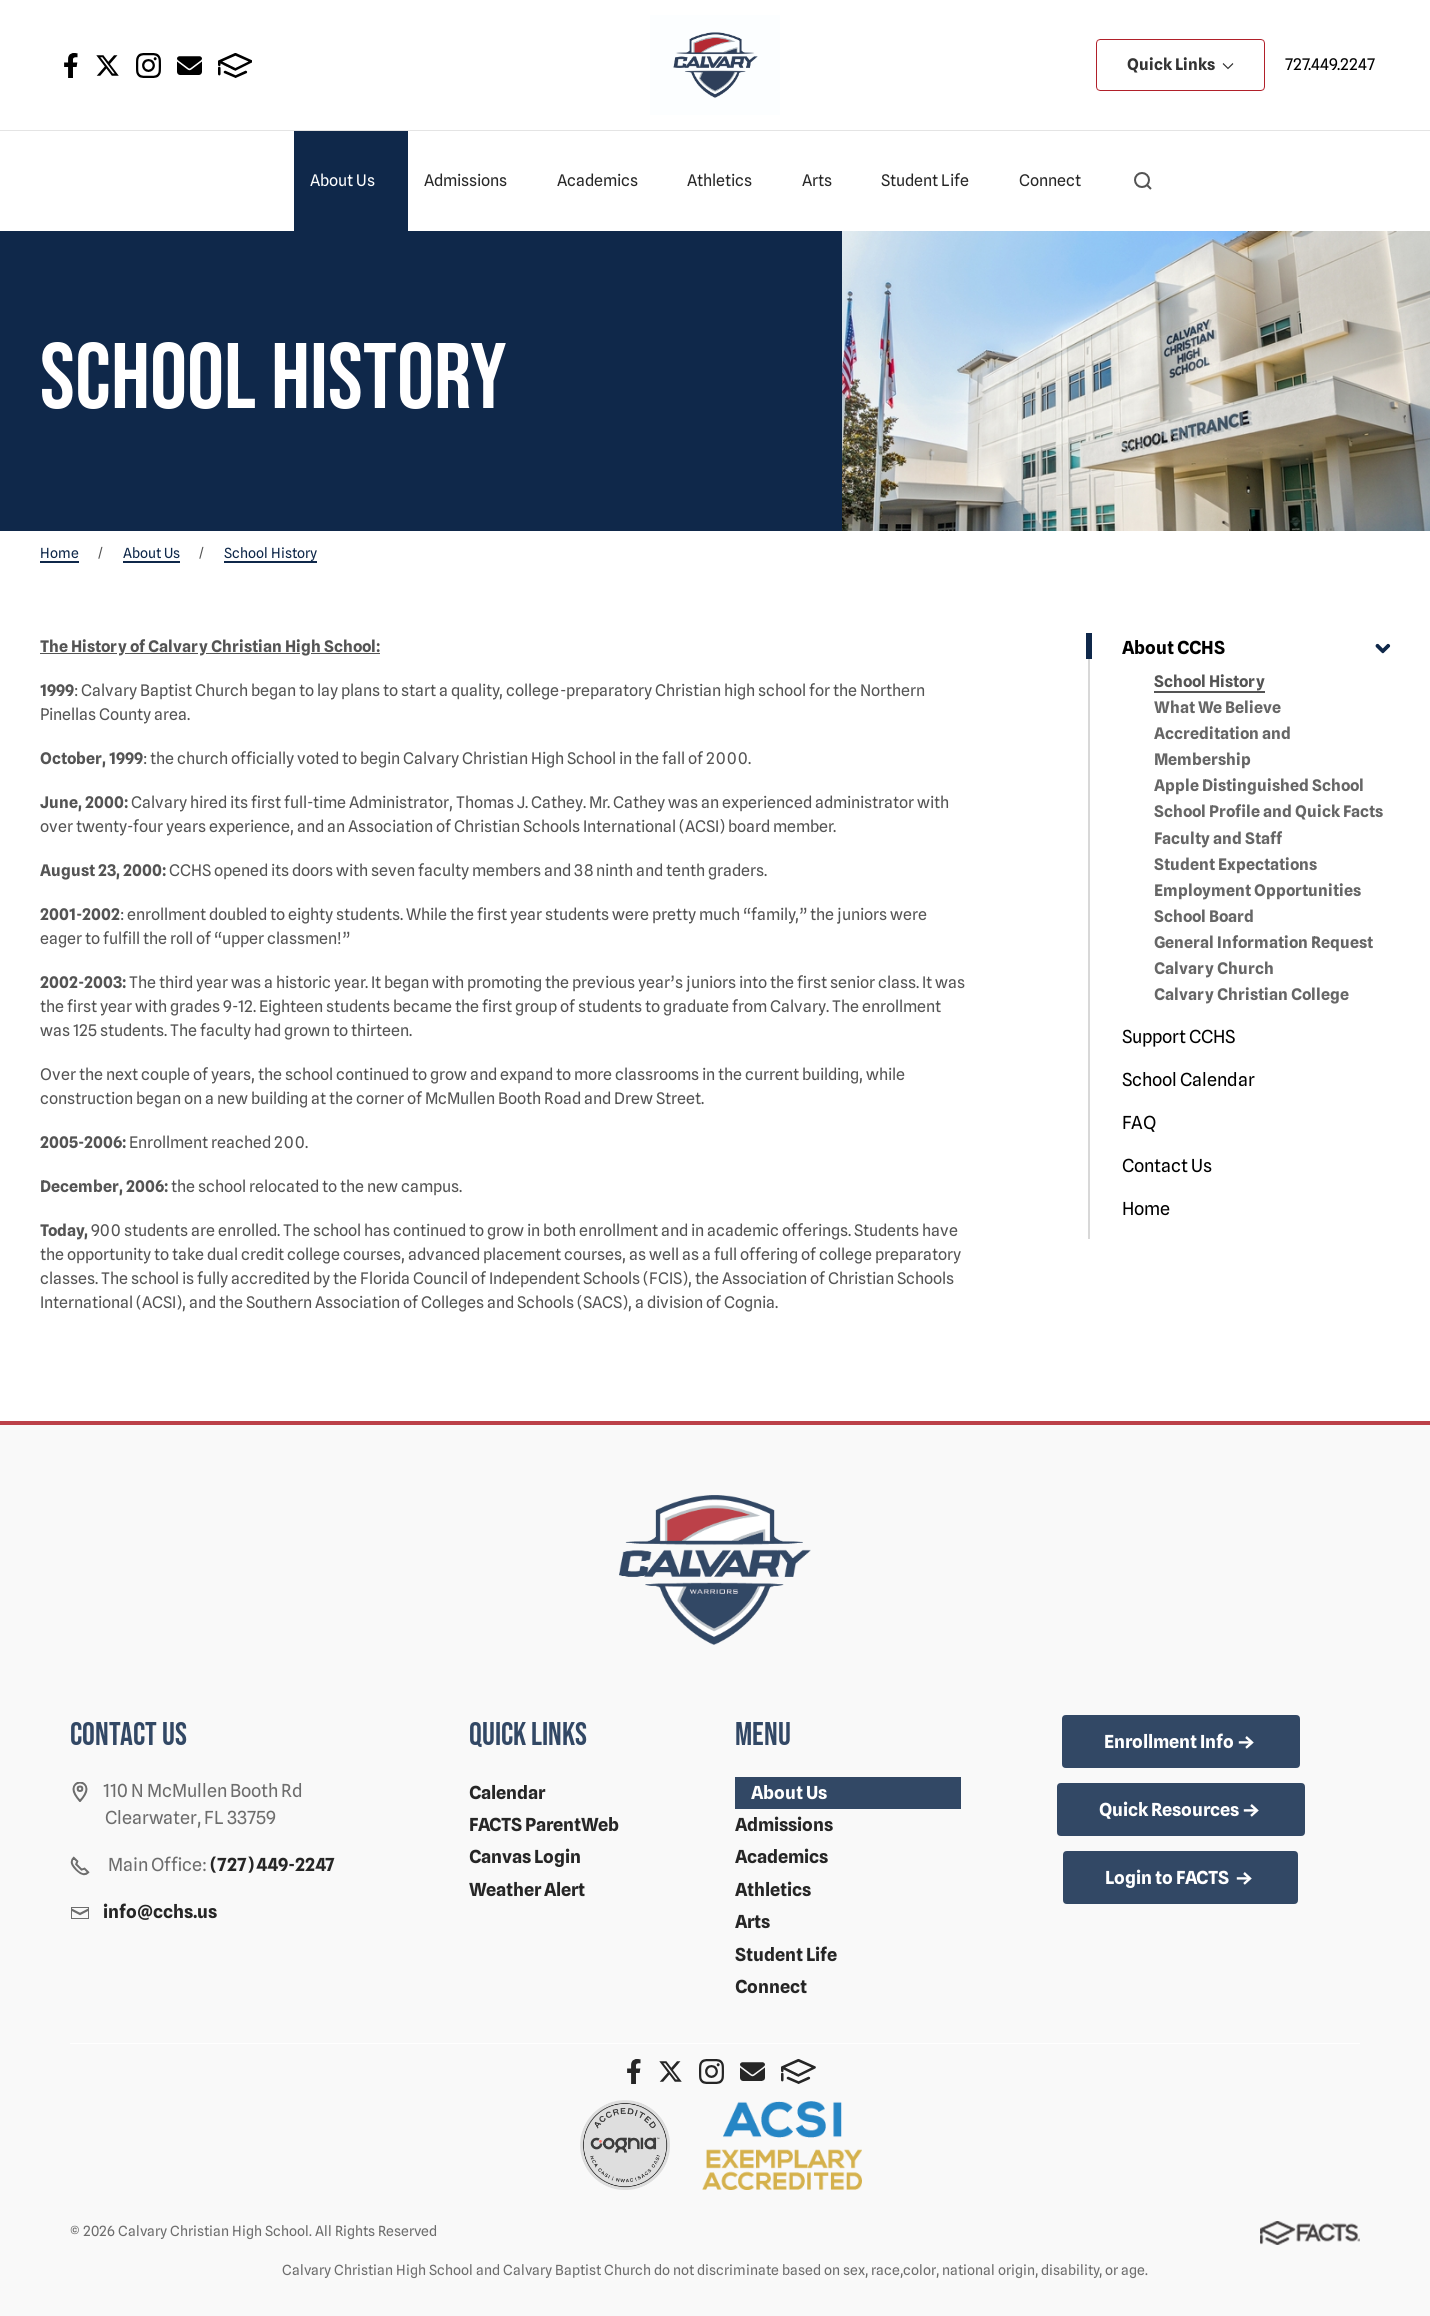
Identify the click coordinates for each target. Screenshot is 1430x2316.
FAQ (1139, 1122)
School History (1209, 681)
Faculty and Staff (1218, 838)
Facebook (71, 65)
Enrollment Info (1181, 1743)
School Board (1204, 916)
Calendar (507, 1792)
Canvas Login (525, 1856)
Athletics (728, 181)
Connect (1058, 181)
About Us (351, 181)
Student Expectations (1235, 864)
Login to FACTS (1180, 1879)
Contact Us (1167, 1165)
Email (189, 65)
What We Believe (1217, 707)
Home (1146, 1208)
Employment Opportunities (1257, 890)
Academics (606, 181)
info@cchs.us (160, 1911)
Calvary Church (1214, 968)
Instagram (148, 65)
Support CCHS (1178, 1036)
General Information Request (1263, 942)
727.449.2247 (1330, 64)
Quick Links (1180, 64)
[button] (1143, 181)
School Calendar (1188, 1079)
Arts (825, 181)
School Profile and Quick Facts (1268, 811)
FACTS (235, 65)
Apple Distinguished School (1259, 785)
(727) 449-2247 (272, 1864)
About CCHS (1173, 647)
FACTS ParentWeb (544, 1824)
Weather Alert (527, 1889)
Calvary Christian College (1251, 994)
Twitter (107, 65)
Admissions (474, 181)
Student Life (933, 181)
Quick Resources (1181, 1811)
